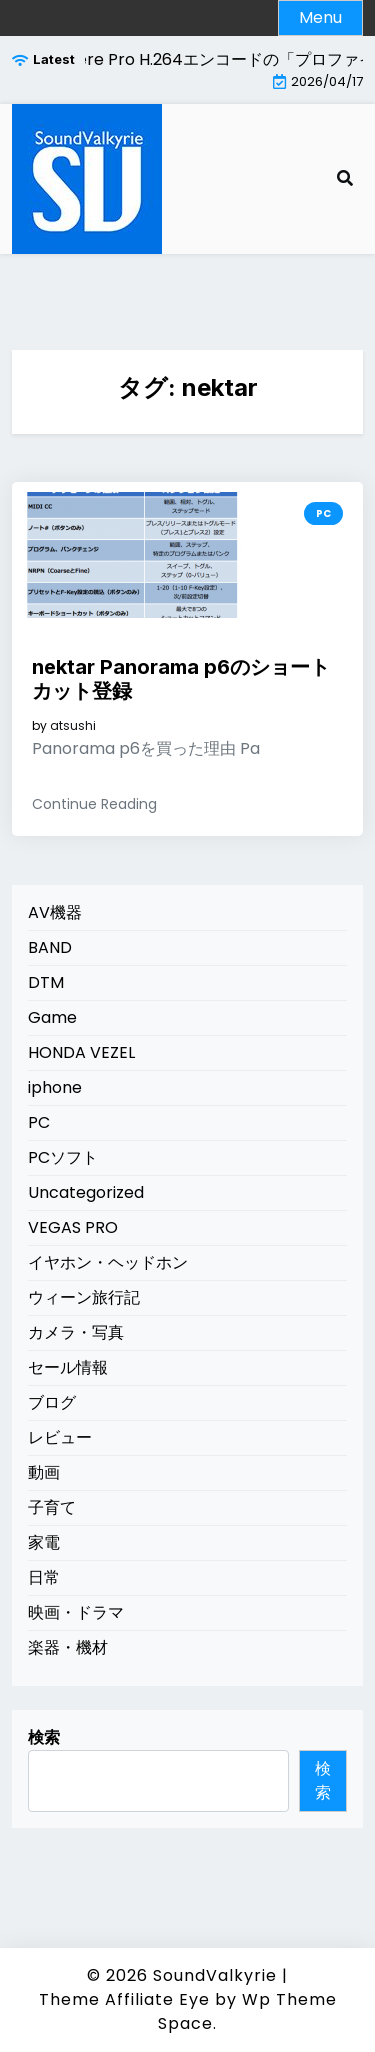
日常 (44, 1577)
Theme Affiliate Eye (124, 1999)
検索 (44, 1737)
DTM (46, 982)
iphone (55, 1087)
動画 (44, 1472)
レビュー (60, 1437)
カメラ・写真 (76, 1332)
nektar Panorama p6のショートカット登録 (181, 679)
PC (323, 513)
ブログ (52, 1402)
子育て (52, 1507)
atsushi (73, 726)
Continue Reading (94, 804)
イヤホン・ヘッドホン (108, 1262)
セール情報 (68, 1367)
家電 (44, 1542)
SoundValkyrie (215, 1975)
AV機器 (55, 912)
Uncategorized (86, 1192)
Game (52, 1017)
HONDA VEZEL (81, 1052)
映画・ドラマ (76, 1612)
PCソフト (63, 1157)
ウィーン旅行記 (84, 1297)
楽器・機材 (68, 1647)
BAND (50, 947)
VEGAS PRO (73, 1227)
